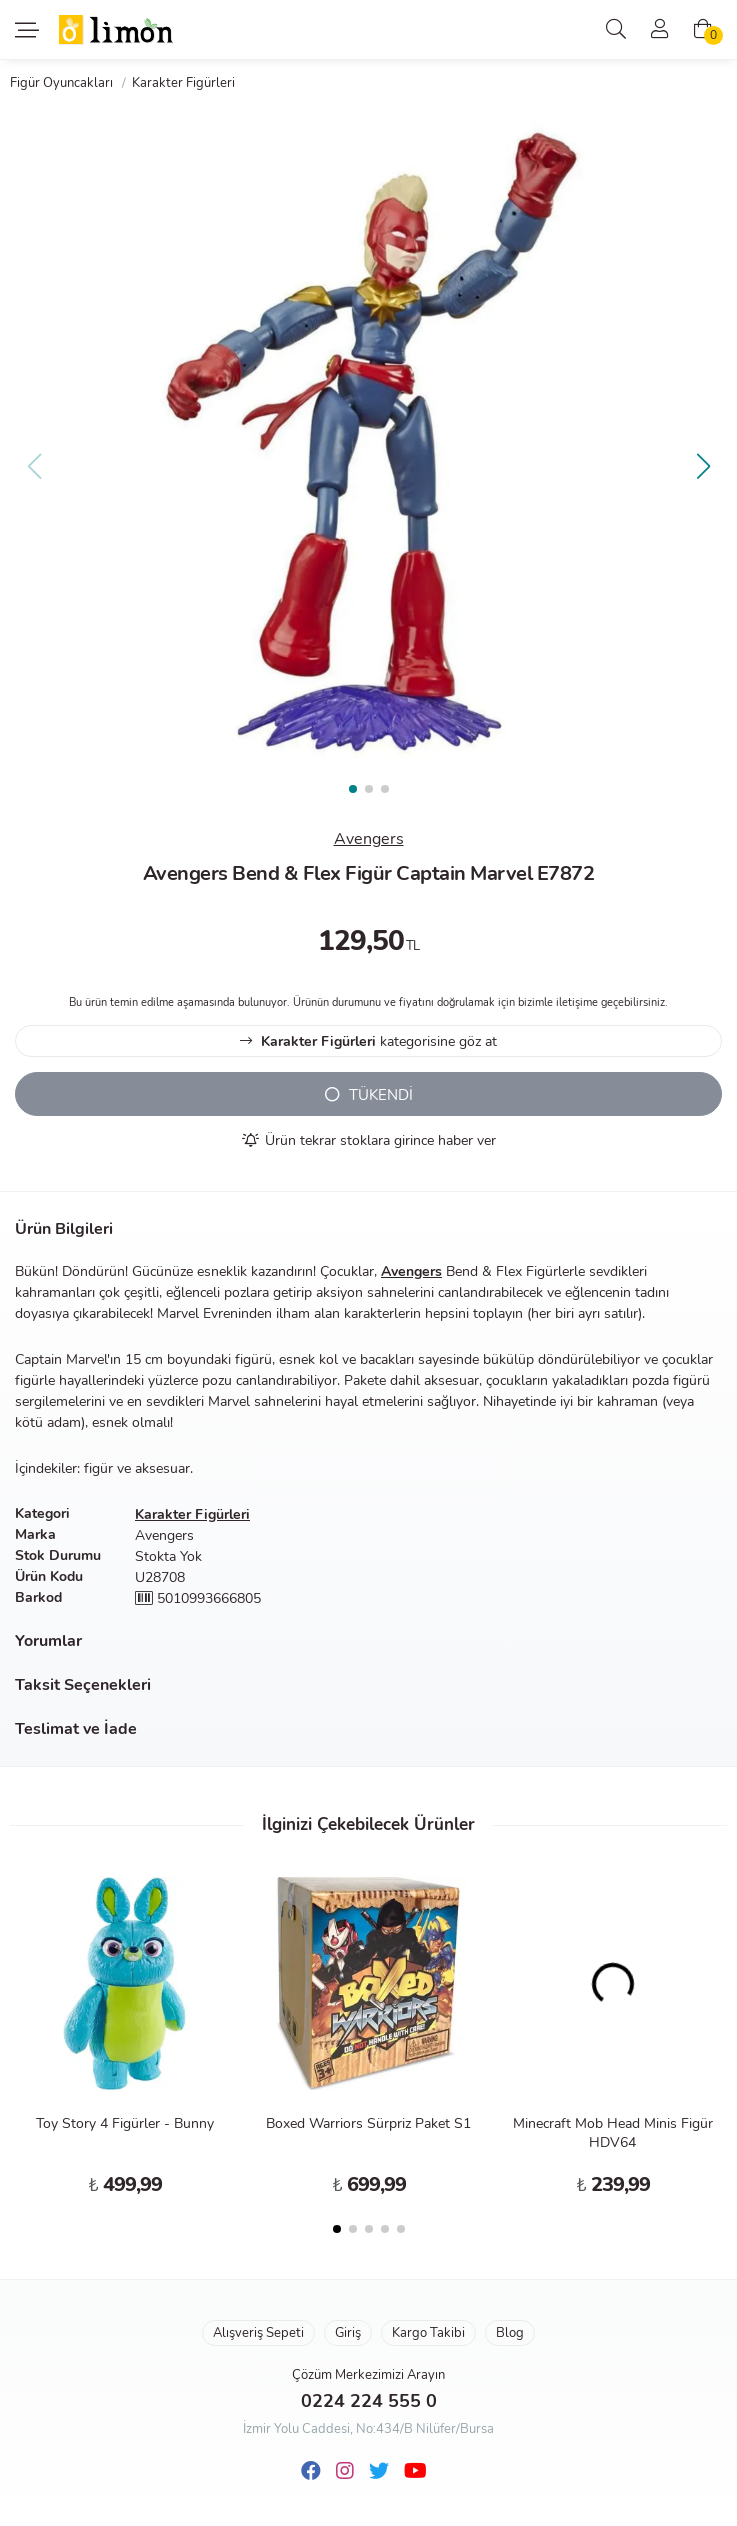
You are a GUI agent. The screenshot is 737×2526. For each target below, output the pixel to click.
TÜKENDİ (369, 1095)
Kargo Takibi (428, 2333)
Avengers (369, 839)
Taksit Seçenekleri (83, 1685)
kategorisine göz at (368, 1041)
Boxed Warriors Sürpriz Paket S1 (368, 2123)
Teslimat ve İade (76, 1729)
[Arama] (616, 30)
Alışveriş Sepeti (258, 2333)
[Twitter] (379, 2471)
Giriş (348, 2333)
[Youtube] (415, 2471)
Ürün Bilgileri (64, 1229)
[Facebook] (311, 2471)
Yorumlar (48, 1641)
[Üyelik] (660, 30)
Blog (510, 2333)
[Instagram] (345, 2471)
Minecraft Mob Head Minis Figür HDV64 (613, 2133)
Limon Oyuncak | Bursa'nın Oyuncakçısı (116, 30)
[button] (703, 466)
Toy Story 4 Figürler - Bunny (125, 2123)
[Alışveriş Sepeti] (703, 30)
